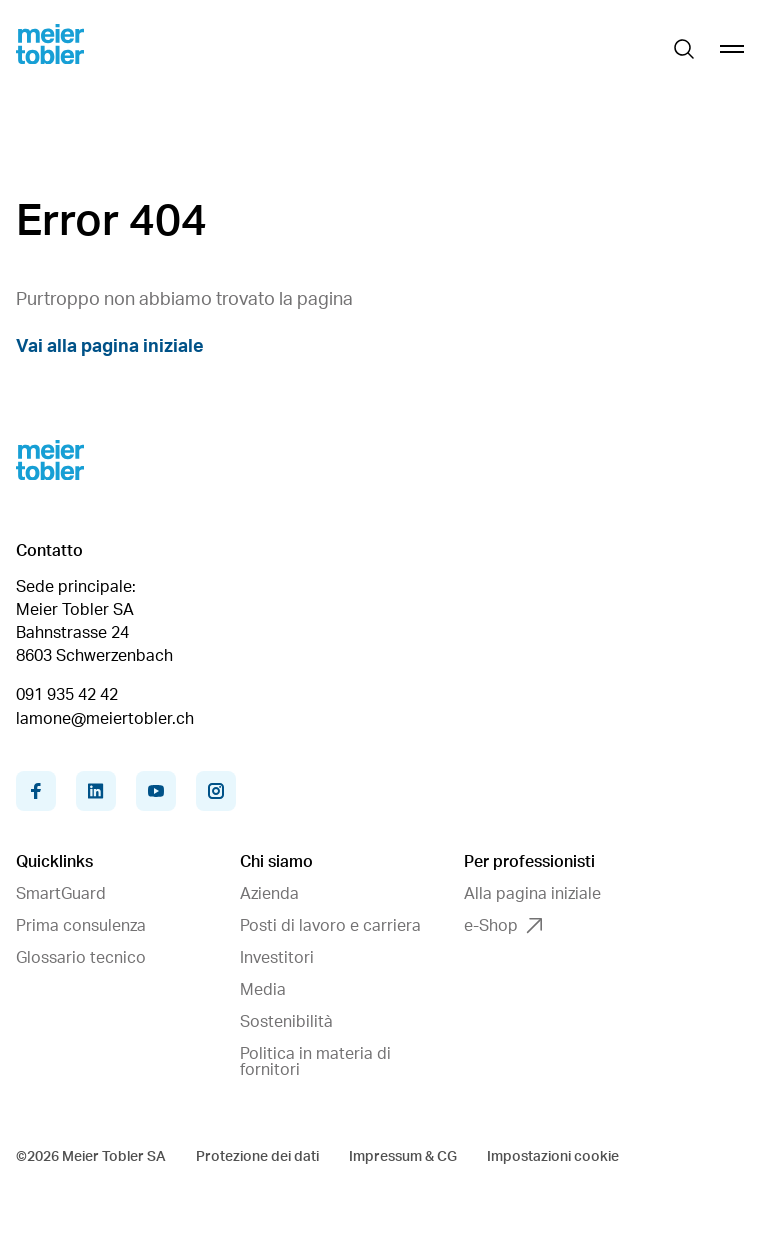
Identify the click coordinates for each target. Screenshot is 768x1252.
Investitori (277, 958)
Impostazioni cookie (553, 1157)
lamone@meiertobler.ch (105, 719)
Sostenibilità (286, 1022)
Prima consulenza (81, 926)
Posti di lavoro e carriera (330, 926)
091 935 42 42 (67, 695)
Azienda (269, 894)
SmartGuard (61, 894)
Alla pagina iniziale (532, 894)
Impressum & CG (403, 1157)
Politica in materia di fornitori (315, 1062)
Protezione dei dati (257, 1157)
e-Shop (503, 926)
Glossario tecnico (81, 958)
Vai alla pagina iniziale (110, 347)
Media (263, 990)
